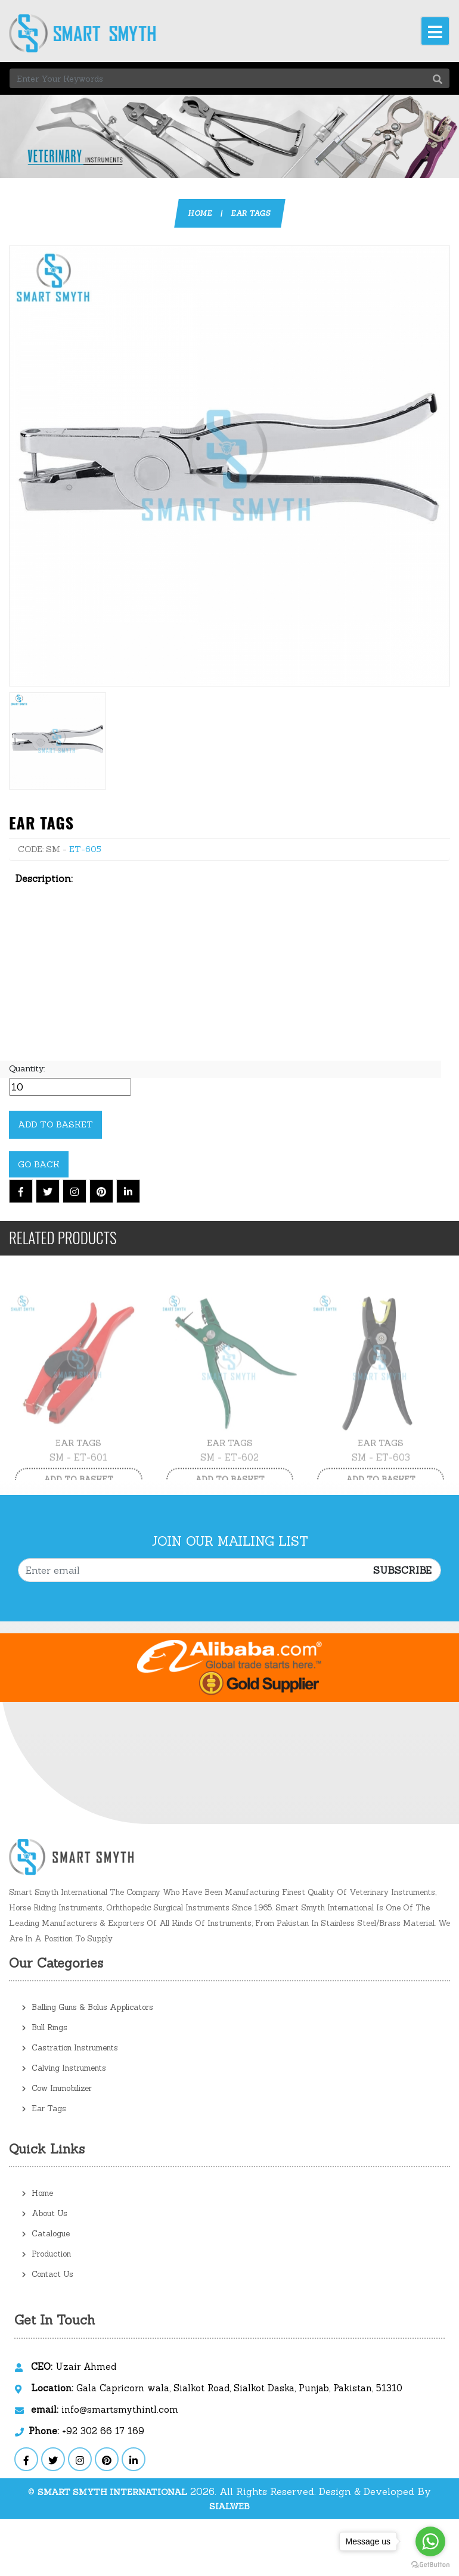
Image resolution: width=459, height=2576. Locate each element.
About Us (44, 2213)
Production (46, 2254)
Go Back (39, 1164)
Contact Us (47, 2274)
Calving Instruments (64, 2068)
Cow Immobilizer (57, 2088)
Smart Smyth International (112, 2492)
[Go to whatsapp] (430, 2541)
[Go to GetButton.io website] (430, 2564)
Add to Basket (55, 1124)
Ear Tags (250, 213)
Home (200, 213)
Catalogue (46, 2234)
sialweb (229, 2506)
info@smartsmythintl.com (104, 2409)
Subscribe (402, 1570)
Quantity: (27, 1068)
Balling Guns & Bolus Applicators (87, 2007)
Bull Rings (44, 2027)
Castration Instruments (70, 2048)
